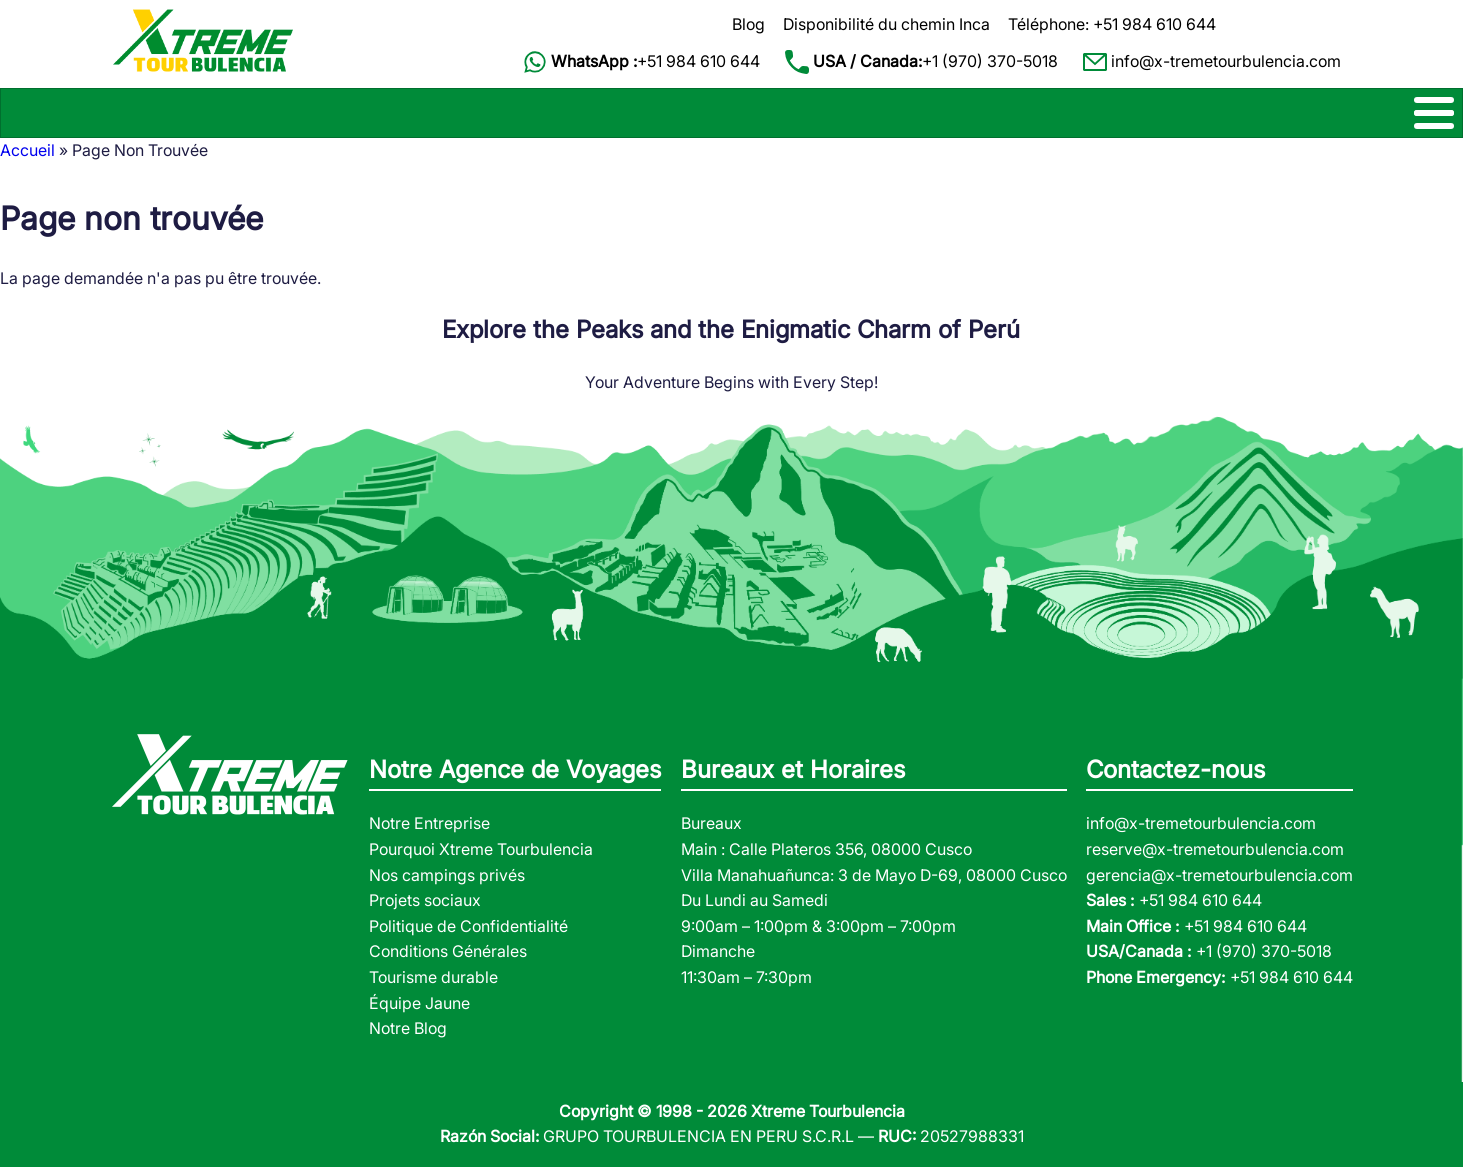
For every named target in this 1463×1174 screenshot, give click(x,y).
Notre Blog (408, 1036)
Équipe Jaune (419, 1010)
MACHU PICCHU (530, 116)
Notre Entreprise (429, 831)
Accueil (27, 158)
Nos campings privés (447, 882)
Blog (748, 24)
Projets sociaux (425, 908)
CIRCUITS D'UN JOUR (723, 116)
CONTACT (1330, 116)
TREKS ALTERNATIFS (340, 116)
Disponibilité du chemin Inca (886, 24)
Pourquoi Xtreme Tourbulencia (481, 857)
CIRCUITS (891, 116)
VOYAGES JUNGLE (1046, 116)
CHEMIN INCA (159, 116)
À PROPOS (1204, 116)
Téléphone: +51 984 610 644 (1112, 24)
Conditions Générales (448, 959)
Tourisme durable (433, 985)
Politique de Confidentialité (468, 933)
